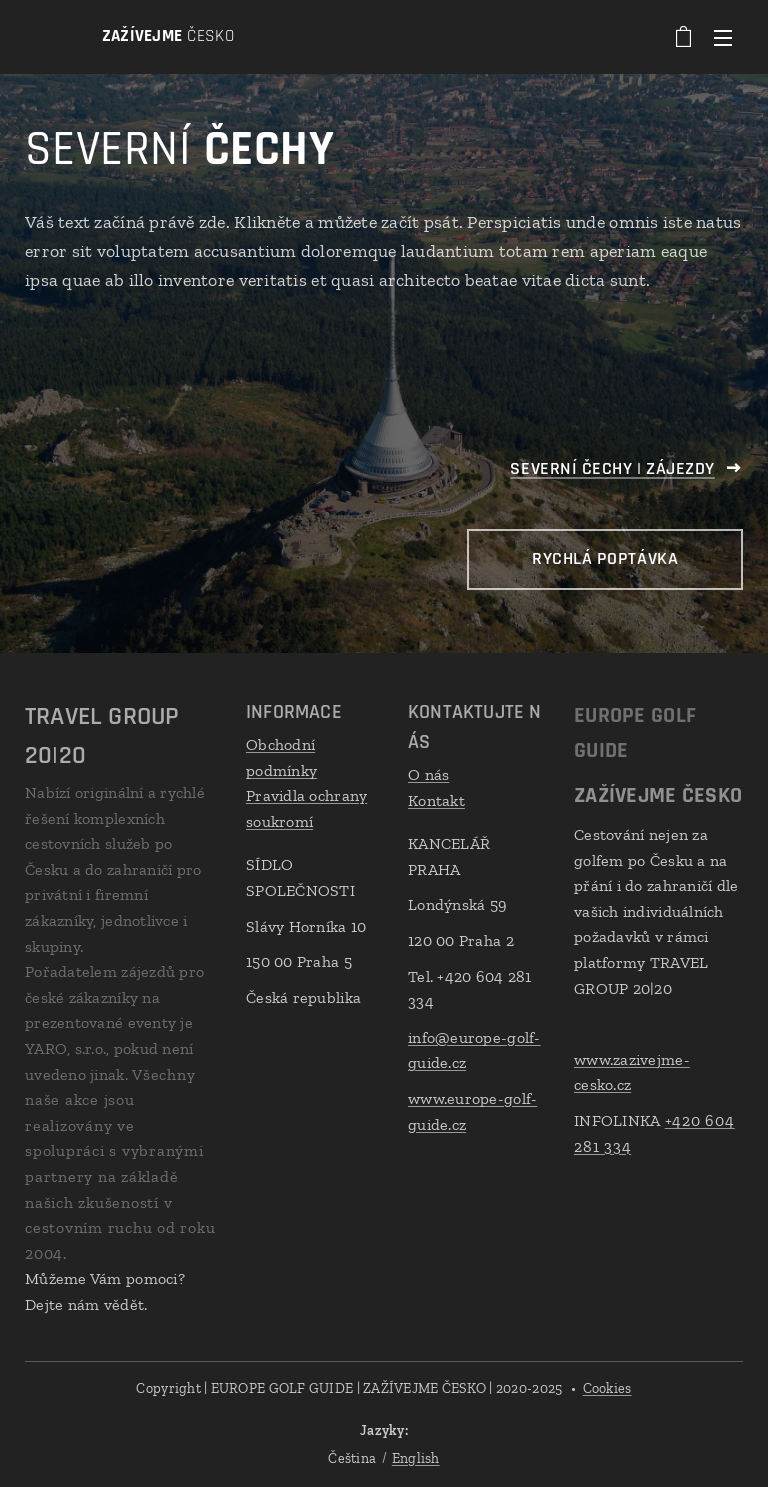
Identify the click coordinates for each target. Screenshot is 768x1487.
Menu (723, 38)
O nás (428, 774)
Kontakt (436, 799)
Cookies (607, 1388)
